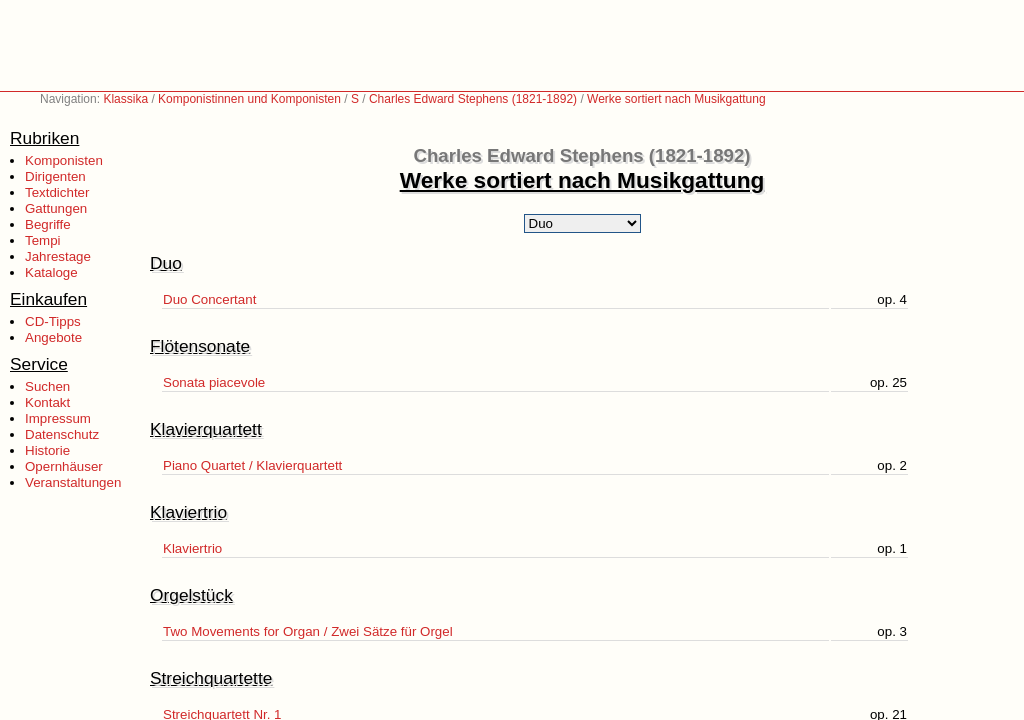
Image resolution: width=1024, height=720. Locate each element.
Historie (47, 450)
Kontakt (47, 402)
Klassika (125, 99)
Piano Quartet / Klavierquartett (252, 465)
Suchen (47, 386)
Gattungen (56, 208)
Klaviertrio (192, 548)
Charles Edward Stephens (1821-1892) (473, 99)
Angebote (53, 337)
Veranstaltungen (73, 482)
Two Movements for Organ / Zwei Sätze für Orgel (308, 631)
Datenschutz (62, 434)
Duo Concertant (209, 299)
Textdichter (57, 192)
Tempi (43, 240)
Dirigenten (55, 176)
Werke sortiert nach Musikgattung (676, 99)
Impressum (58, 418)
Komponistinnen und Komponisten (249, 99)
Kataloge (51, 272)
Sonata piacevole (214, 382)
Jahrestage (58, 256)
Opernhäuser (64, 466)
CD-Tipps (53, 321)
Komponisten (64, 160)
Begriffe (48, 224)
